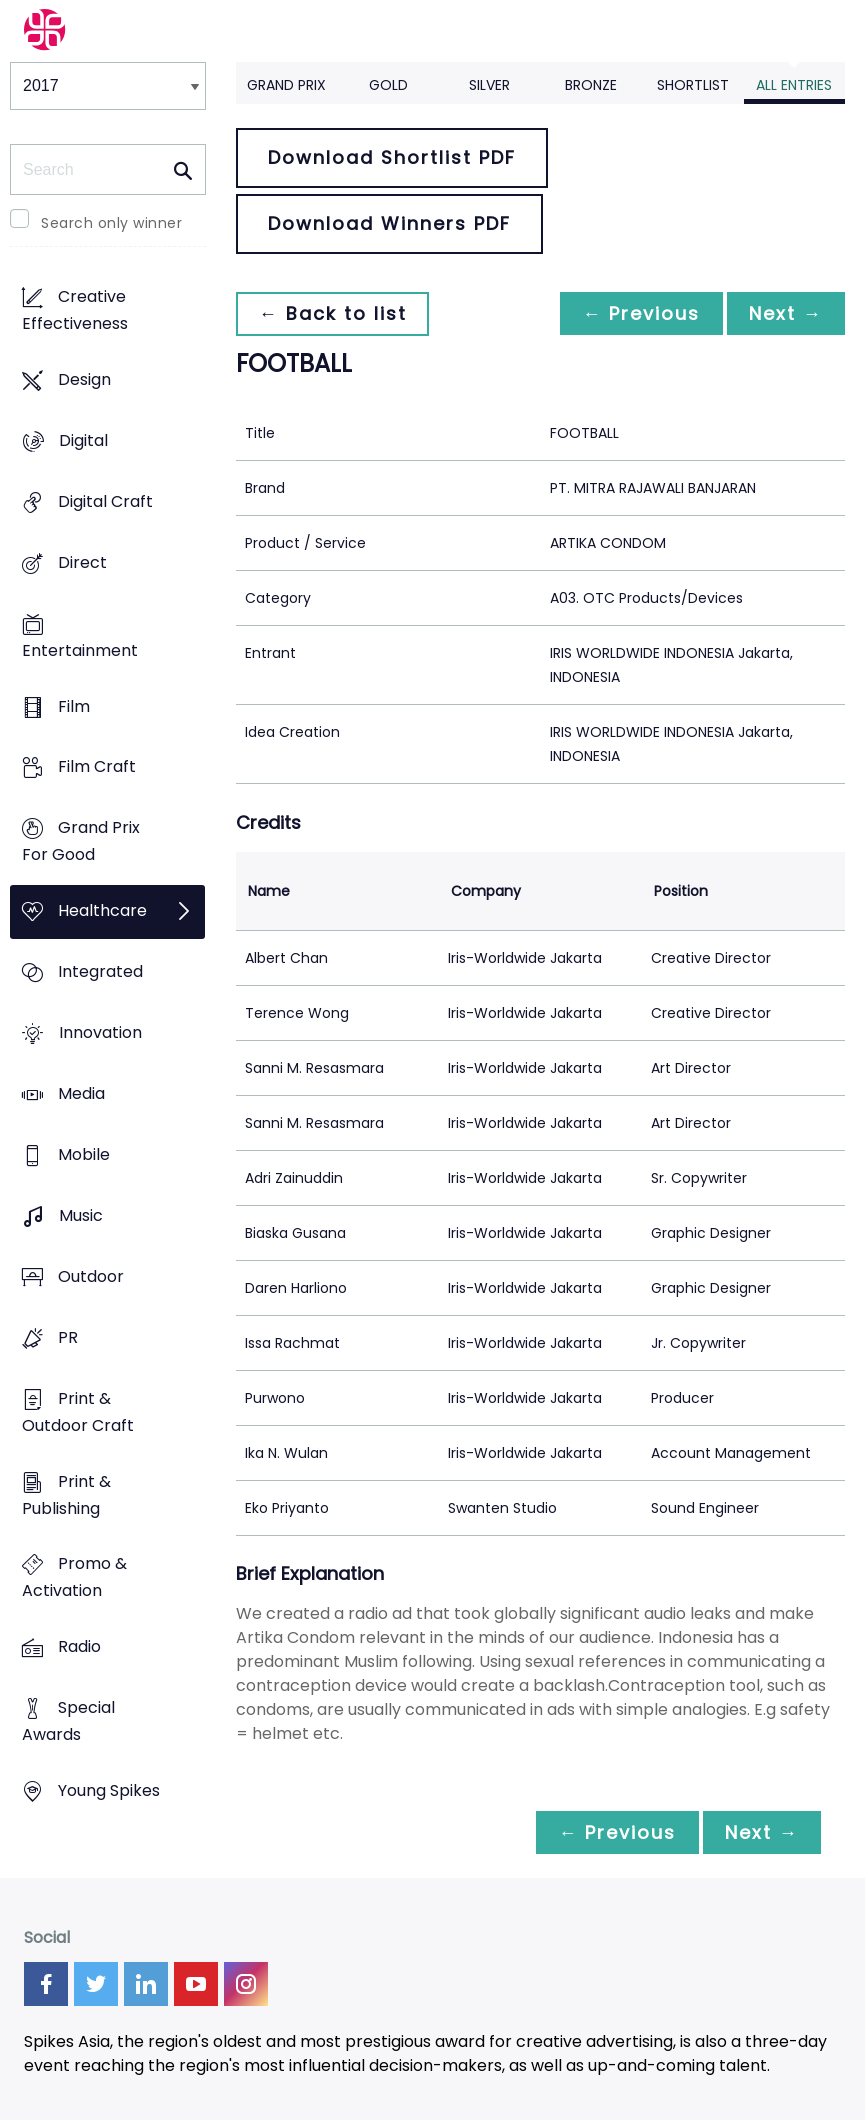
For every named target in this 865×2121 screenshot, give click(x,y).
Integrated (100, 972)
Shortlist (693, 85)
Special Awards (68, 1722)
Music (81, 1215)
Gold (388, 85)
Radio (79, 1647)
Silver (489, 85)
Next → (784, 313)
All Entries (794, 85)
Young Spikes (109, 1791)
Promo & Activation (74, 1578)
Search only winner (111, 223)
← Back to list (334, 313)
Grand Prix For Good (81, 842)
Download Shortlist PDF (392, 157)
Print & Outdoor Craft (78, 1412)
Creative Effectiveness (75, 310)
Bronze (591, 85)
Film (74, 706)
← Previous (636, 313)
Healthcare (102, 911)
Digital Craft (105, 501)
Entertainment (80, 650)
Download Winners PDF (389, 223)
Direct (82, 562)
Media (81, 1093)
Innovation (100, 1033)
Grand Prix (286, 85)
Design (84, 379)
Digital (83, 440)
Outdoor (91, 1276)
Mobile (84, 1154)
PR (68, 1337)
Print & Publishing (66, 1495)
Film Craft (97, 767)
